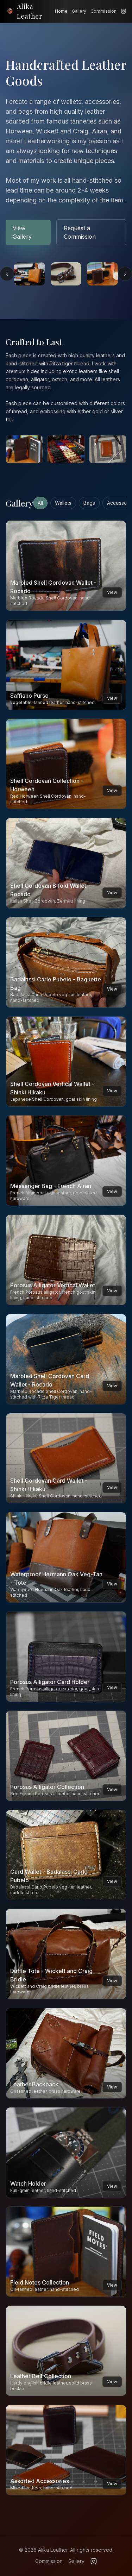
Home (61, 11)
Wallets (63, 503)
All (40, 503)
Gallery (79, 11)
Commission (103, 11)
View (112, 592)
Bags (89, 503)
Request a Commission (80, 232)
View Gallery (22, 232)
